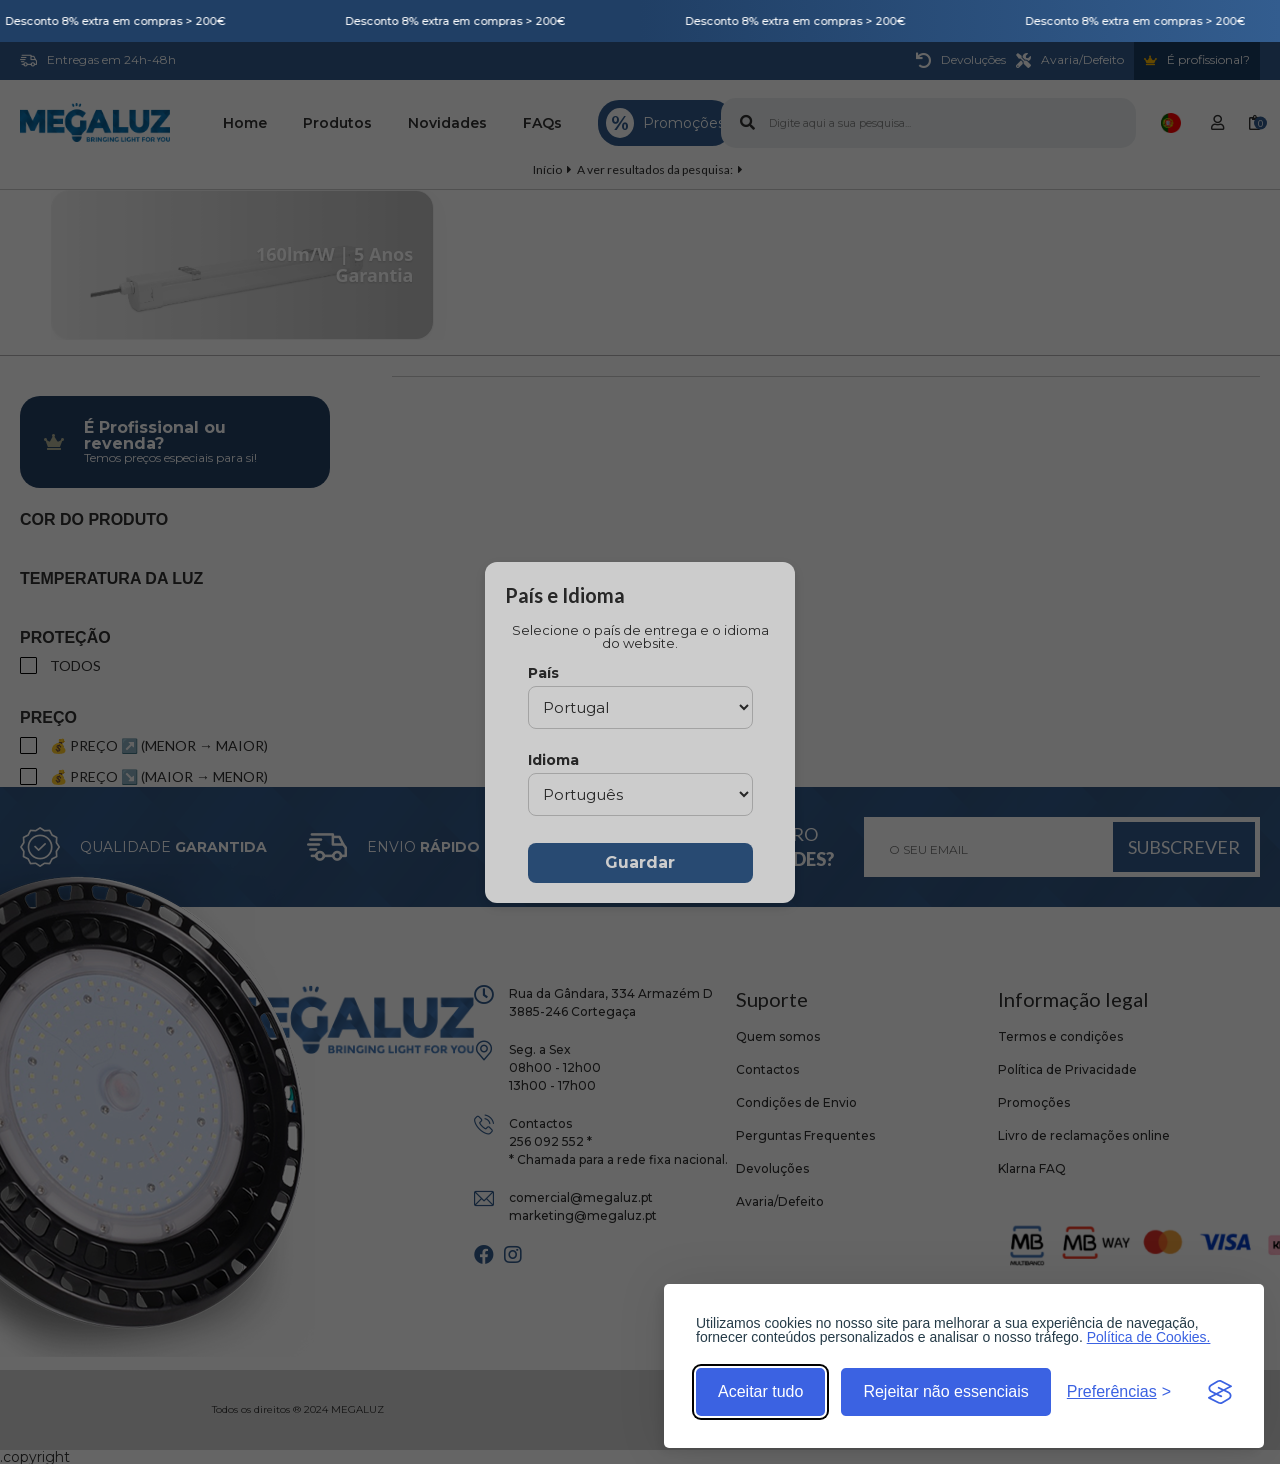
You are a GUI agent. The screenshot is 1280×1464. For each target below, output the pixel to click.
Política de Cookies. (1149, 1337)
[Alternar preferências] (1119, 1392)
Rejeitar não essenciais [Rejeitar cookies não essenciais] (945, 1391)
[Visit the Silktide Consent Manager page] (1220, 1392)
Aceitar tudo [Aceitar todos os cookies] (760, 1391)
